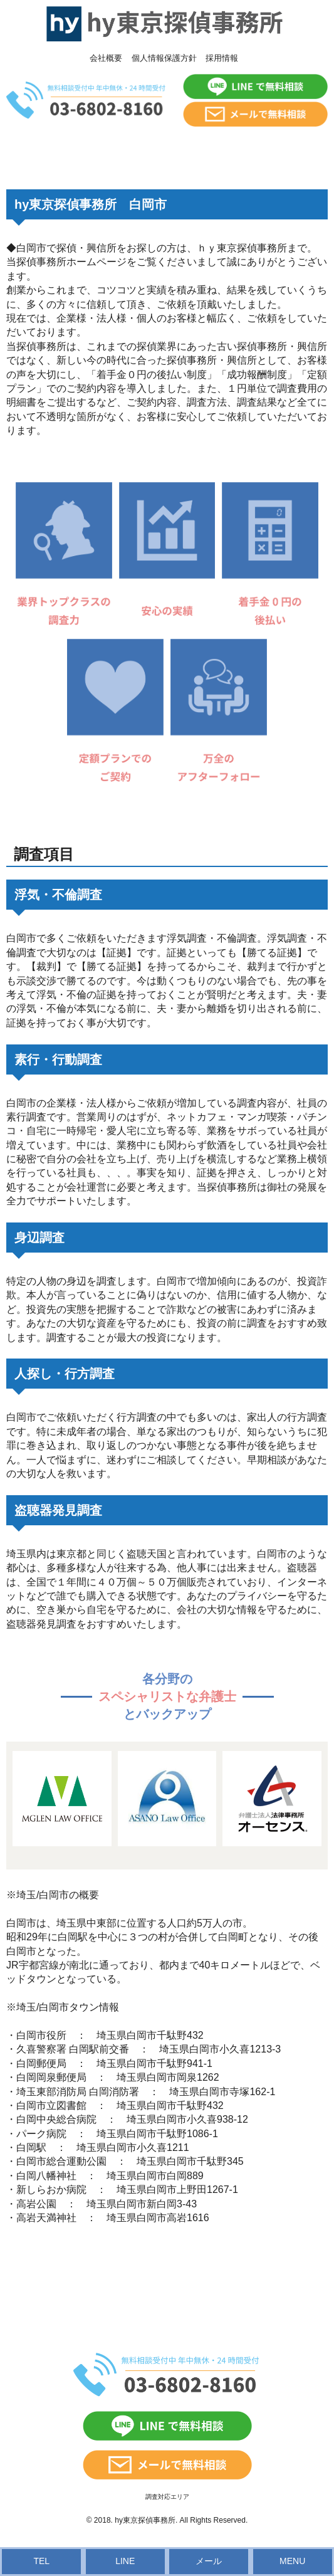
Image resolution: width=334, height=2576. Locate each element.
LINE (125, 2561)
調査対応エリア (167, 2496)
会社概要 (106, 58)
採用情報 (222, 58)
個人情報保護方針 (164, 58)
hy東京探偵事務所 (145, 2520)
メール (209, 2561)
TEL (41, 2561)
